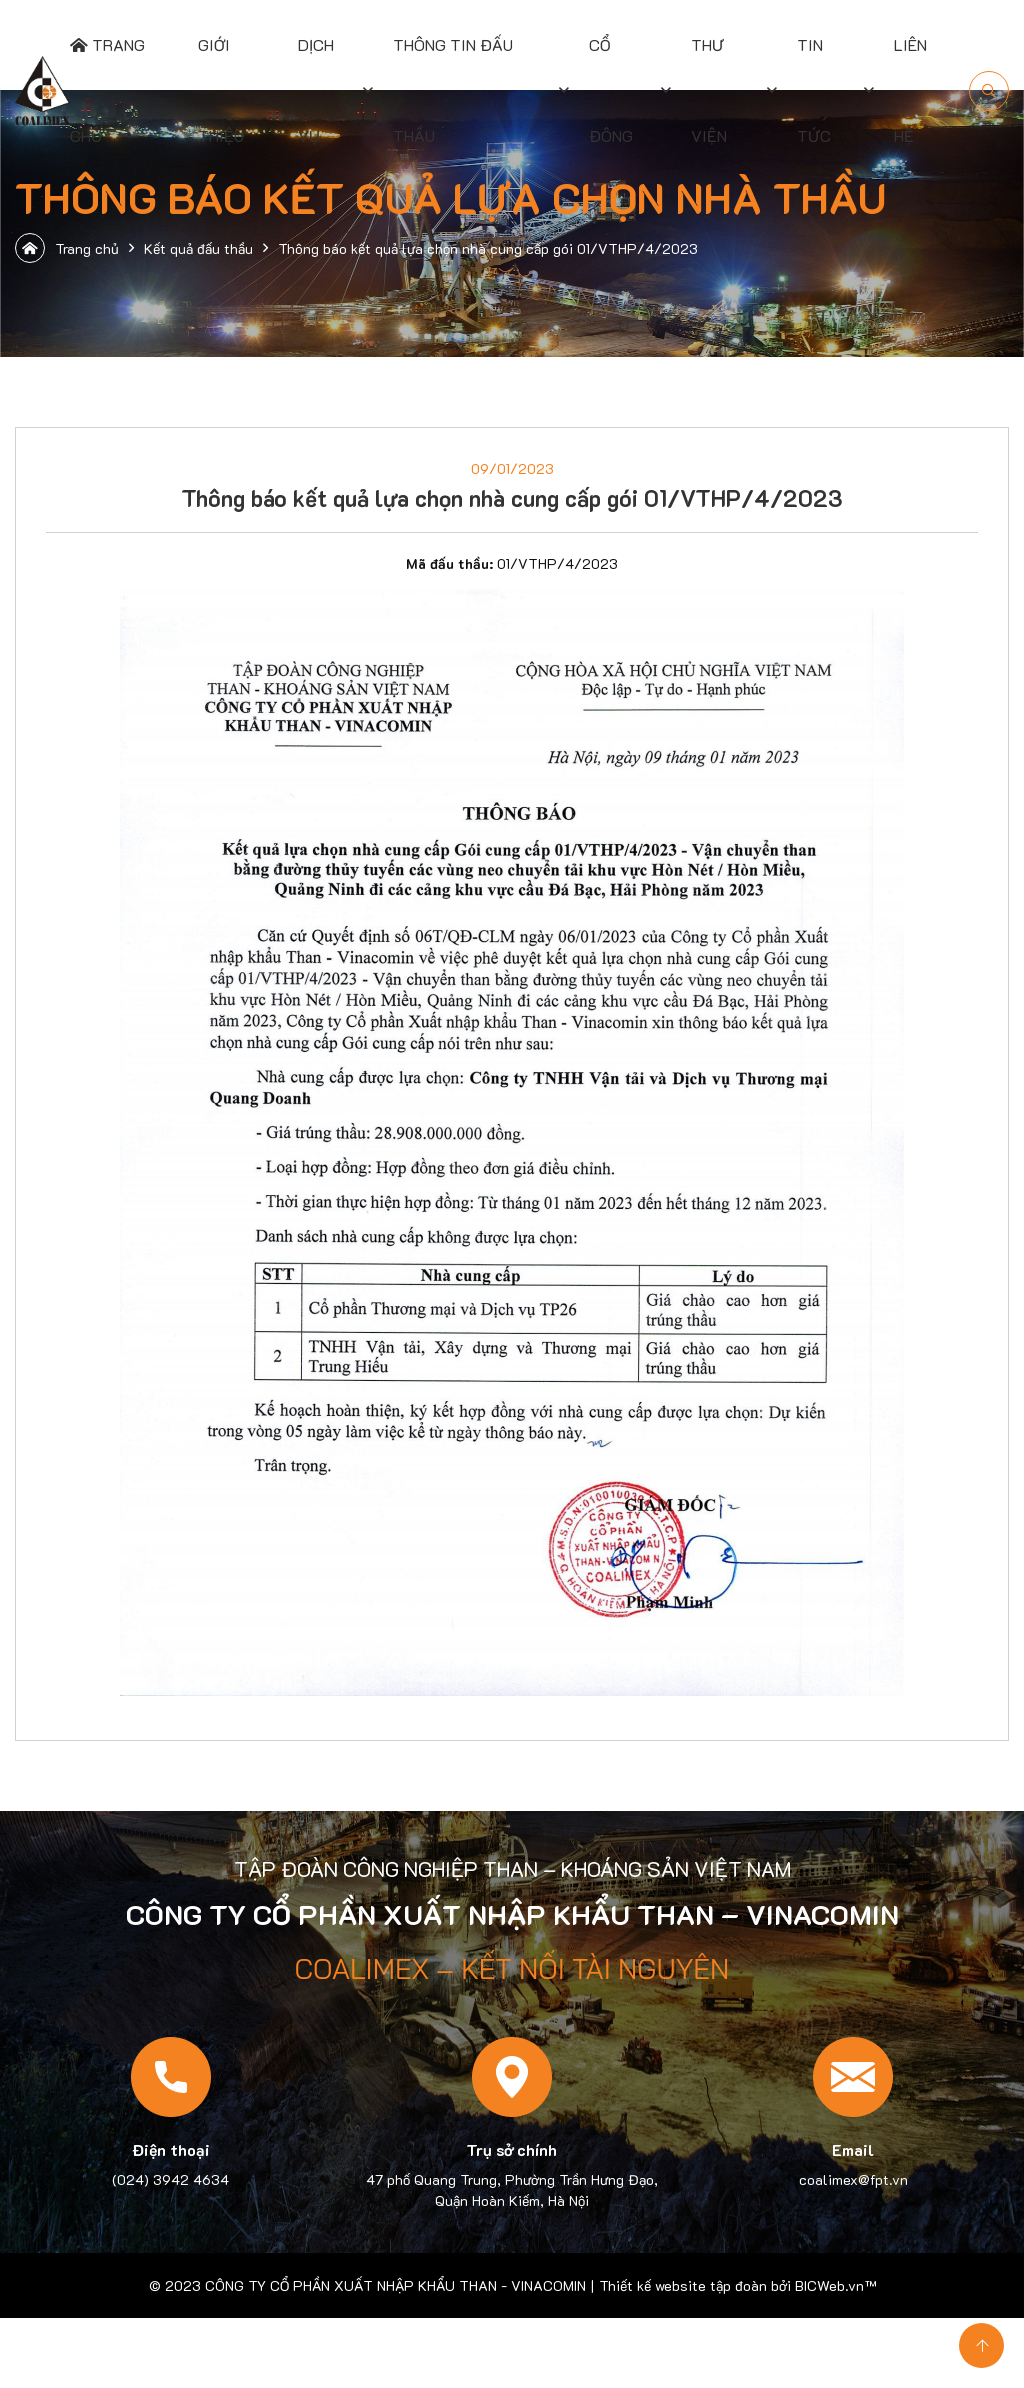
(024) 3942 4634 (170, 2179)
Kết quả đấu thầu (198, 248)
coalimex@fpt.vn (853, 2179)
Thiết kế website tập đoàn (683, 2285)
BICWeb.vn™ (835, 2285)
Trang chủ (67, 248)
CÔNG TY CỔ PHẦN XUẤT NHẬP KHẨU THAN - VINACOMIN (395, 2285)
